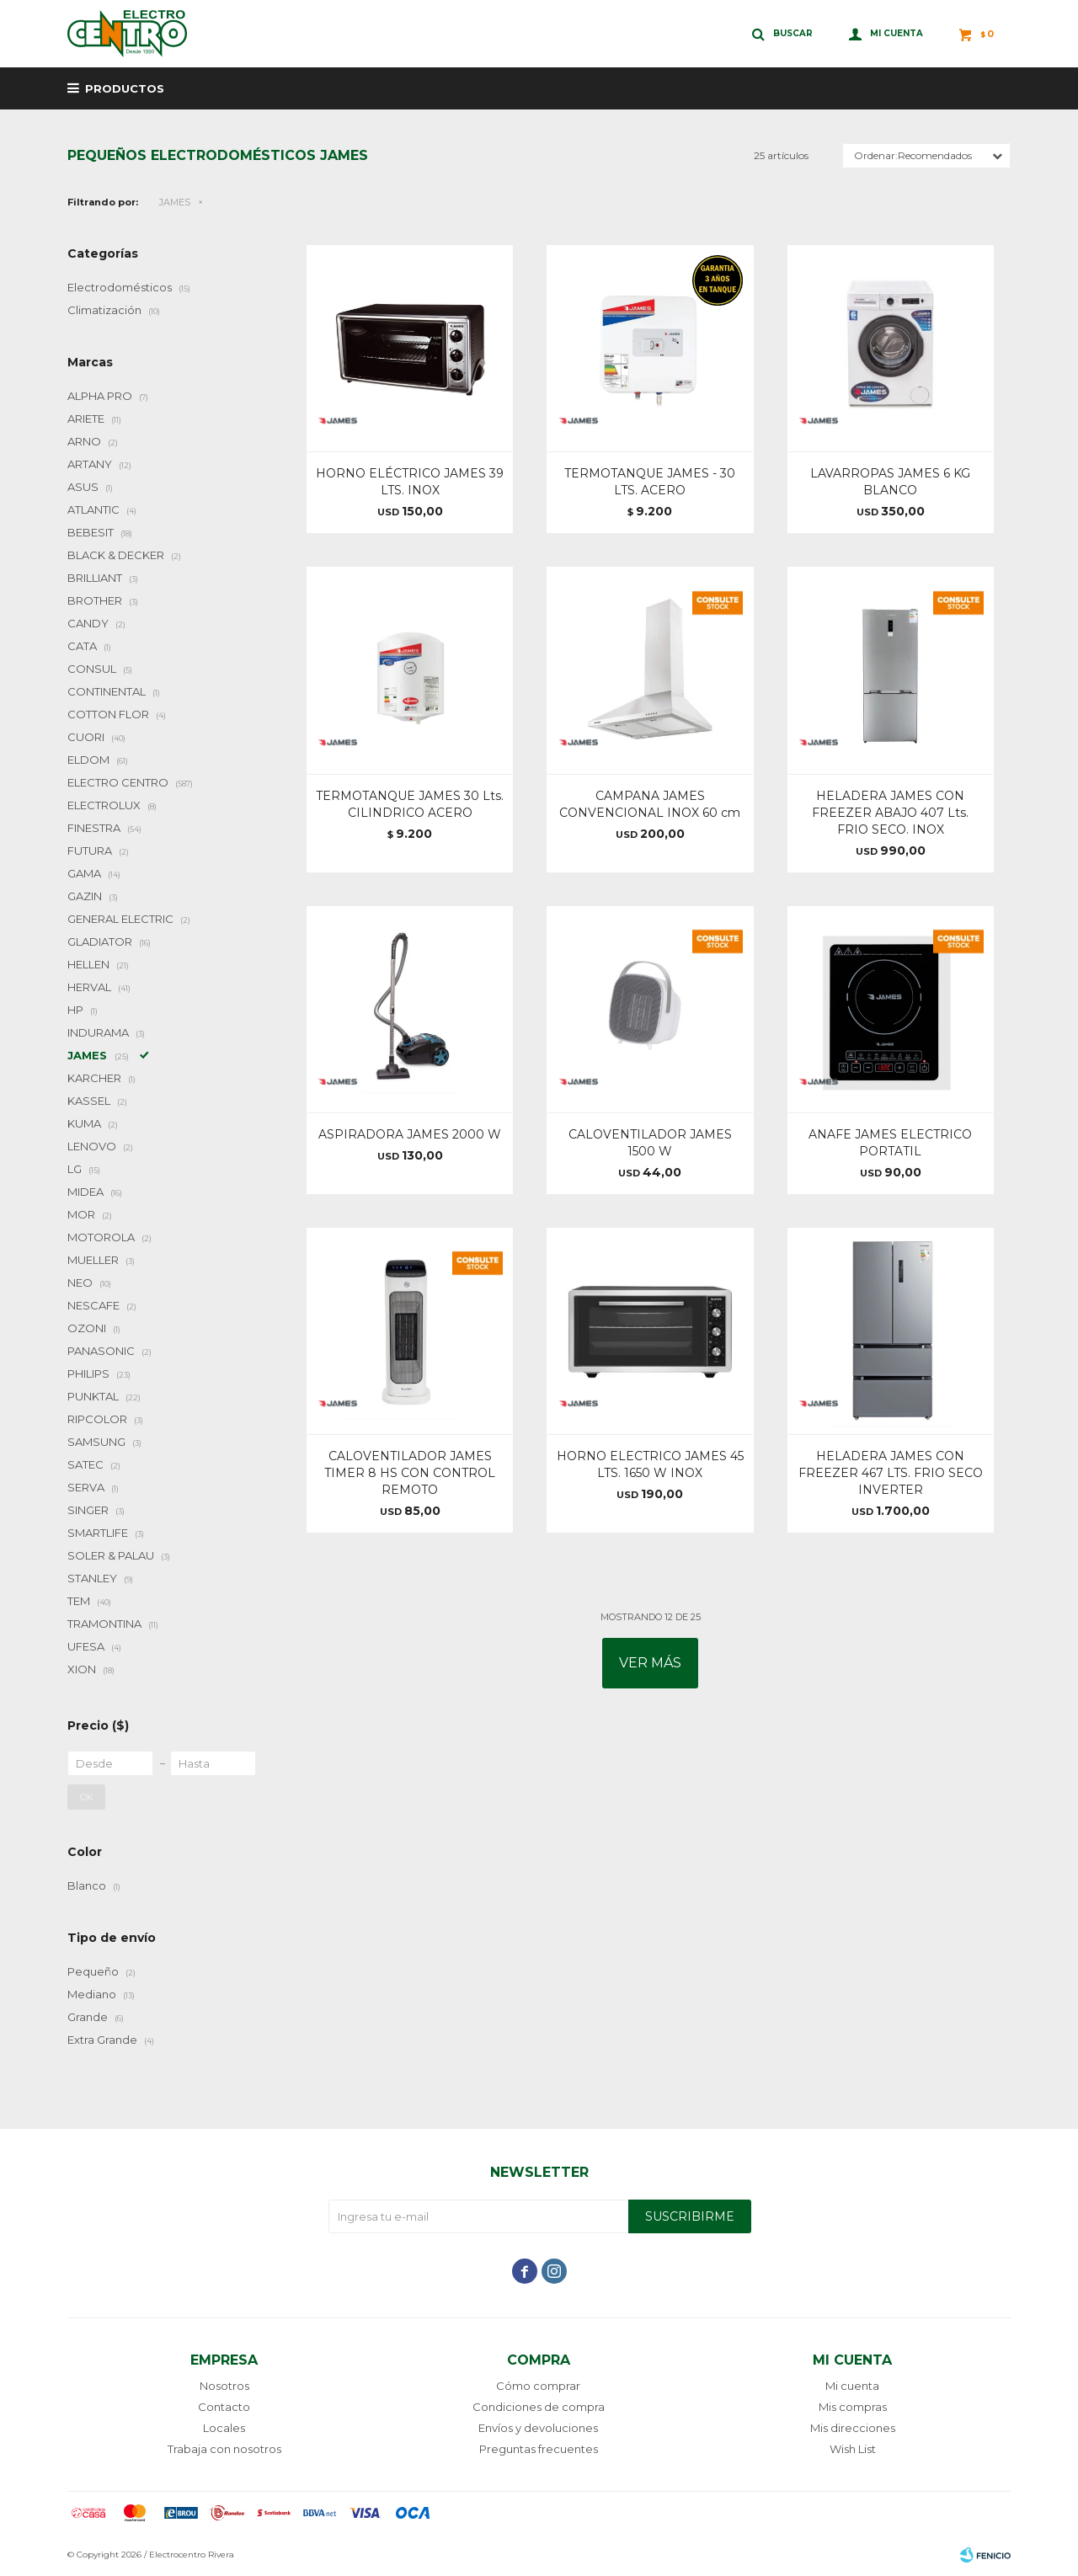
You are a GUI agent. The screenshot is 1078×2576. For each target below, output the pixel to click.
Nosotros (224, 2385)
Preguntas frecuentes (538, 2449)
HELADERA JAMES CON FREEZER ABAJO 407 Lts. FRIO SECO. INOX (890, 812)
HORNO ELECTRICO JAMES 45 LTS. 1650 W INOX (650, 1464)
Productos (124, 88)
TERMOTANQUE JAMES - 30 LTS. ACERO (649, 482)
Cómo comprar (538, 2385)
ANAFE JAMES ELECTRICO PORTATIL (890, 1143)
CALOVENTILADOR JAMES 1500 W (650, 1143)
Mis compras (853, 2406)
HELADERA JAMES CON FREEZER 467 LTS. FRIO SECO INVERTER (890, 1472)
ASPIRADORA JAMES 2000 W (409, 1134)
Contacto (224, 2406)
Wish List (853, 2449)
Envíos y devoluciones (538, 2428)
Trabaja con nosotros (224, 2449)
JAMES (174, 202)
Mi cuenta (852, 2385)
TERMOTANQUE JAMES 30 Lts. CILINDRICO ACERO (410, 804)
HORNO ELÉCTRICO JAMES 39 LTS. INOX (410, 482)
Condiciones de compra (538, 2406)
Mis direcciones (852, 2428)
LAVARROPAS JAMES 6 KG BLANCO (890, 482)
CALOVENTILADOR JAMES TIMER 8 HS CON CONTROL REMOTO (409, 1472)
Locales (224, 2428)
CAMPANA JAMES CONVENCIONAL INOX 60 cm (649, 804)
